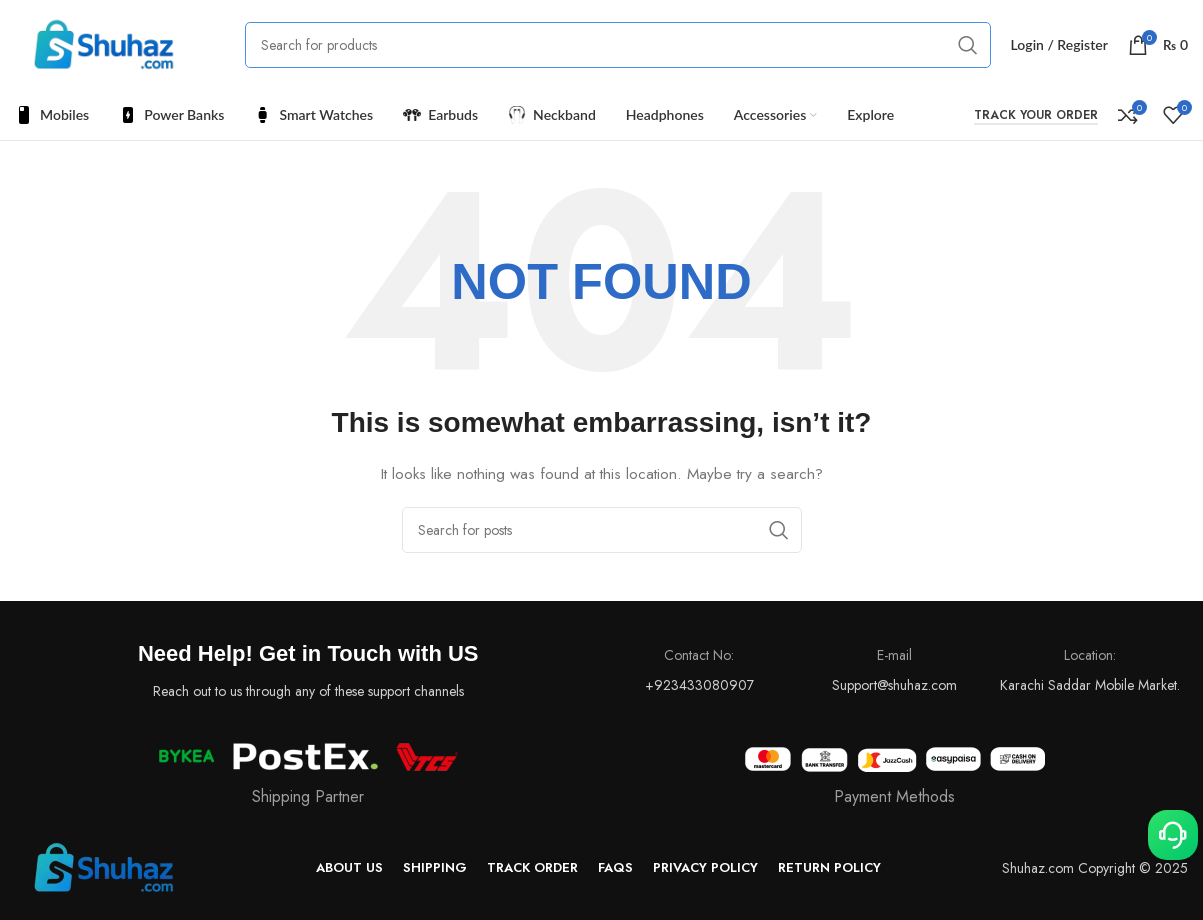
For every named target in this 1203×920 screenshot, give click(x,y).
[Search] (618, 45)
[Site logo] (105, 43)
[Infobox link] (895, 777)
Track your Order (1036, 116)
